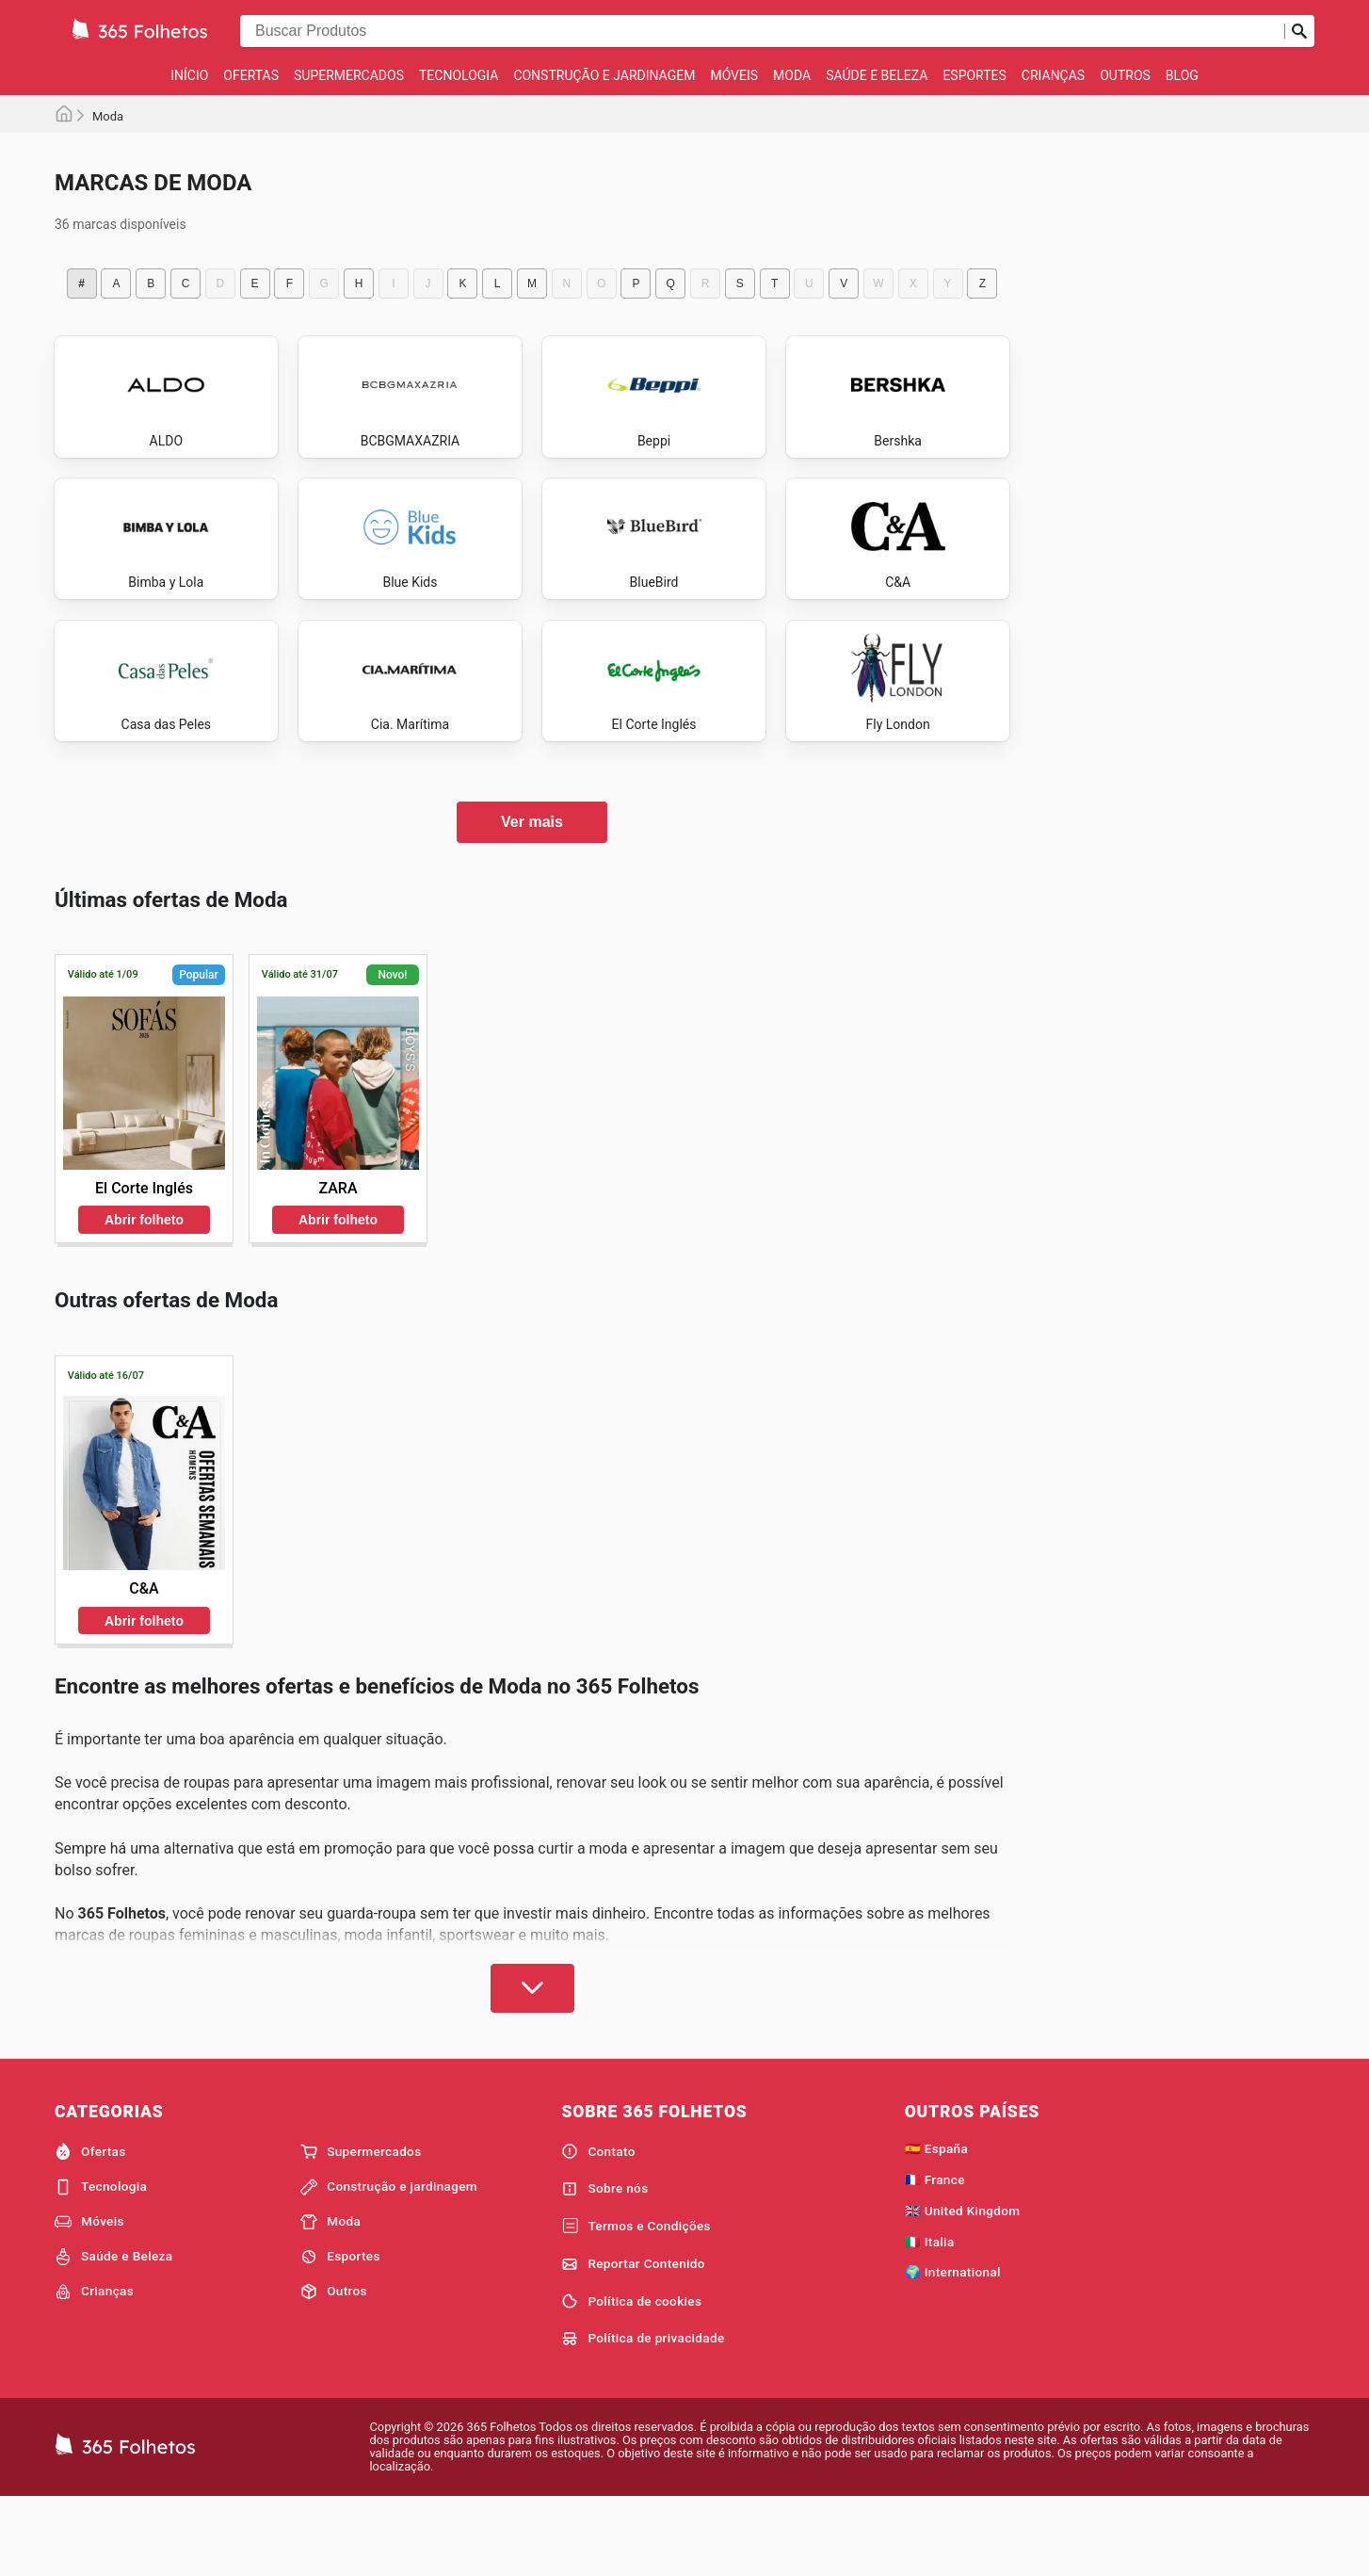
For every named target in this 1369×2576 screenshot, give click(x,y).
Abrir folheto (144, 1295)
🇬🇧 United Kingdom (963, 2285)
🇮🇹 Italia (930, 2317)
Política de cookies (631, 2376)
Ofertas (251, 75)
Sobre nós (604, 2264)
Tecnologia (458, 75)
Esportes (974, 75)
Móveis (734, 75)
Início (189, 75)
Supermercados (349, 75)
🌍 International (953, 2347)
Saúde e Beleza (876, 75)
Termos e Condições (635, 2301)
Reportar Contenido (633, 2339)
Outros (1125, 75)
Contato (598, 2226)
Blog (1182, 75)
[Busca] (1299, 31)
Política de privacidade (642, 2414)
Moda (792, 75)
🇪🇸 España (936, 2223)
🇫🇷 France (935, 2254)
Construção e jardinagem (604, 75)
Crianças (1053, 75)
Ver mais (532, 897)
